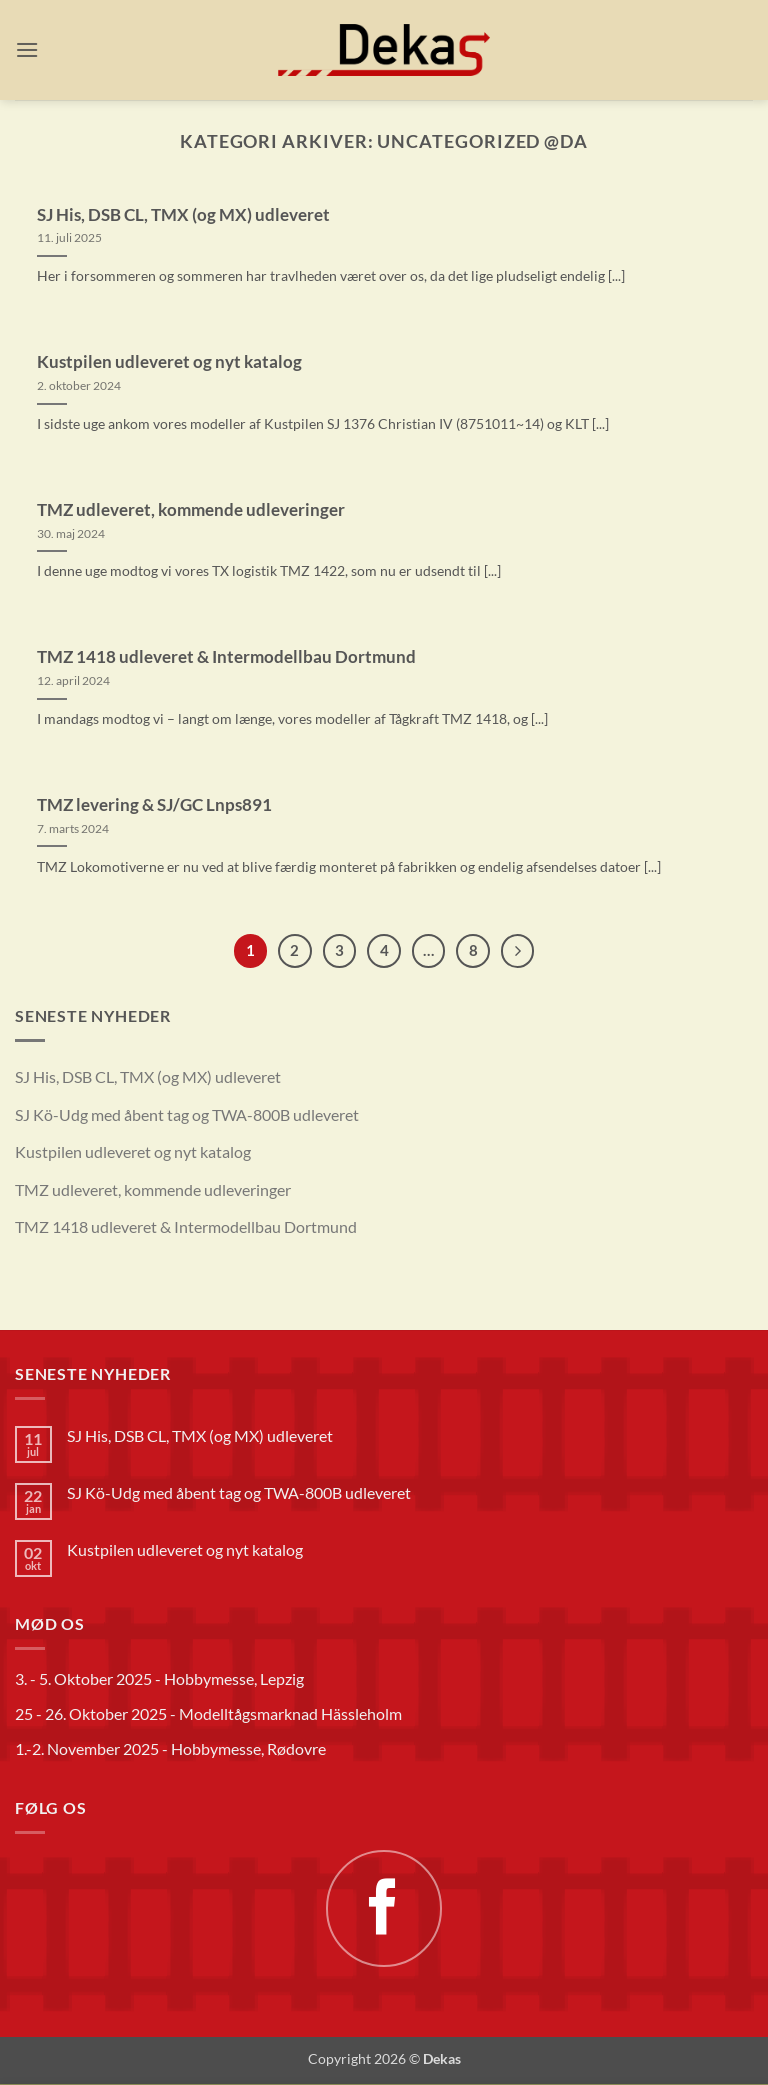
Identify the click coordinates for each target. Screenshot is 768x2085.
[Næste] (518, 951)
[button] (27, 49)
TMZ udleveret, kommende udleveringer (191, 510)
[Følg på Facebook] (384, 1908)
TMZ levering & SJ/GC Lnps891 (154, 805)
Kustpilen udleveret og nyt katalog (169, 362)
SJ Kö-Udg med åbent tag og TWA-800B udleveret (187, 1114)
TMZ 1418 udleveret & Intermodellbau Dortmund (226, 657)
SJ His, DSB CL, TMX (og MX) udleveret (183, 215)
